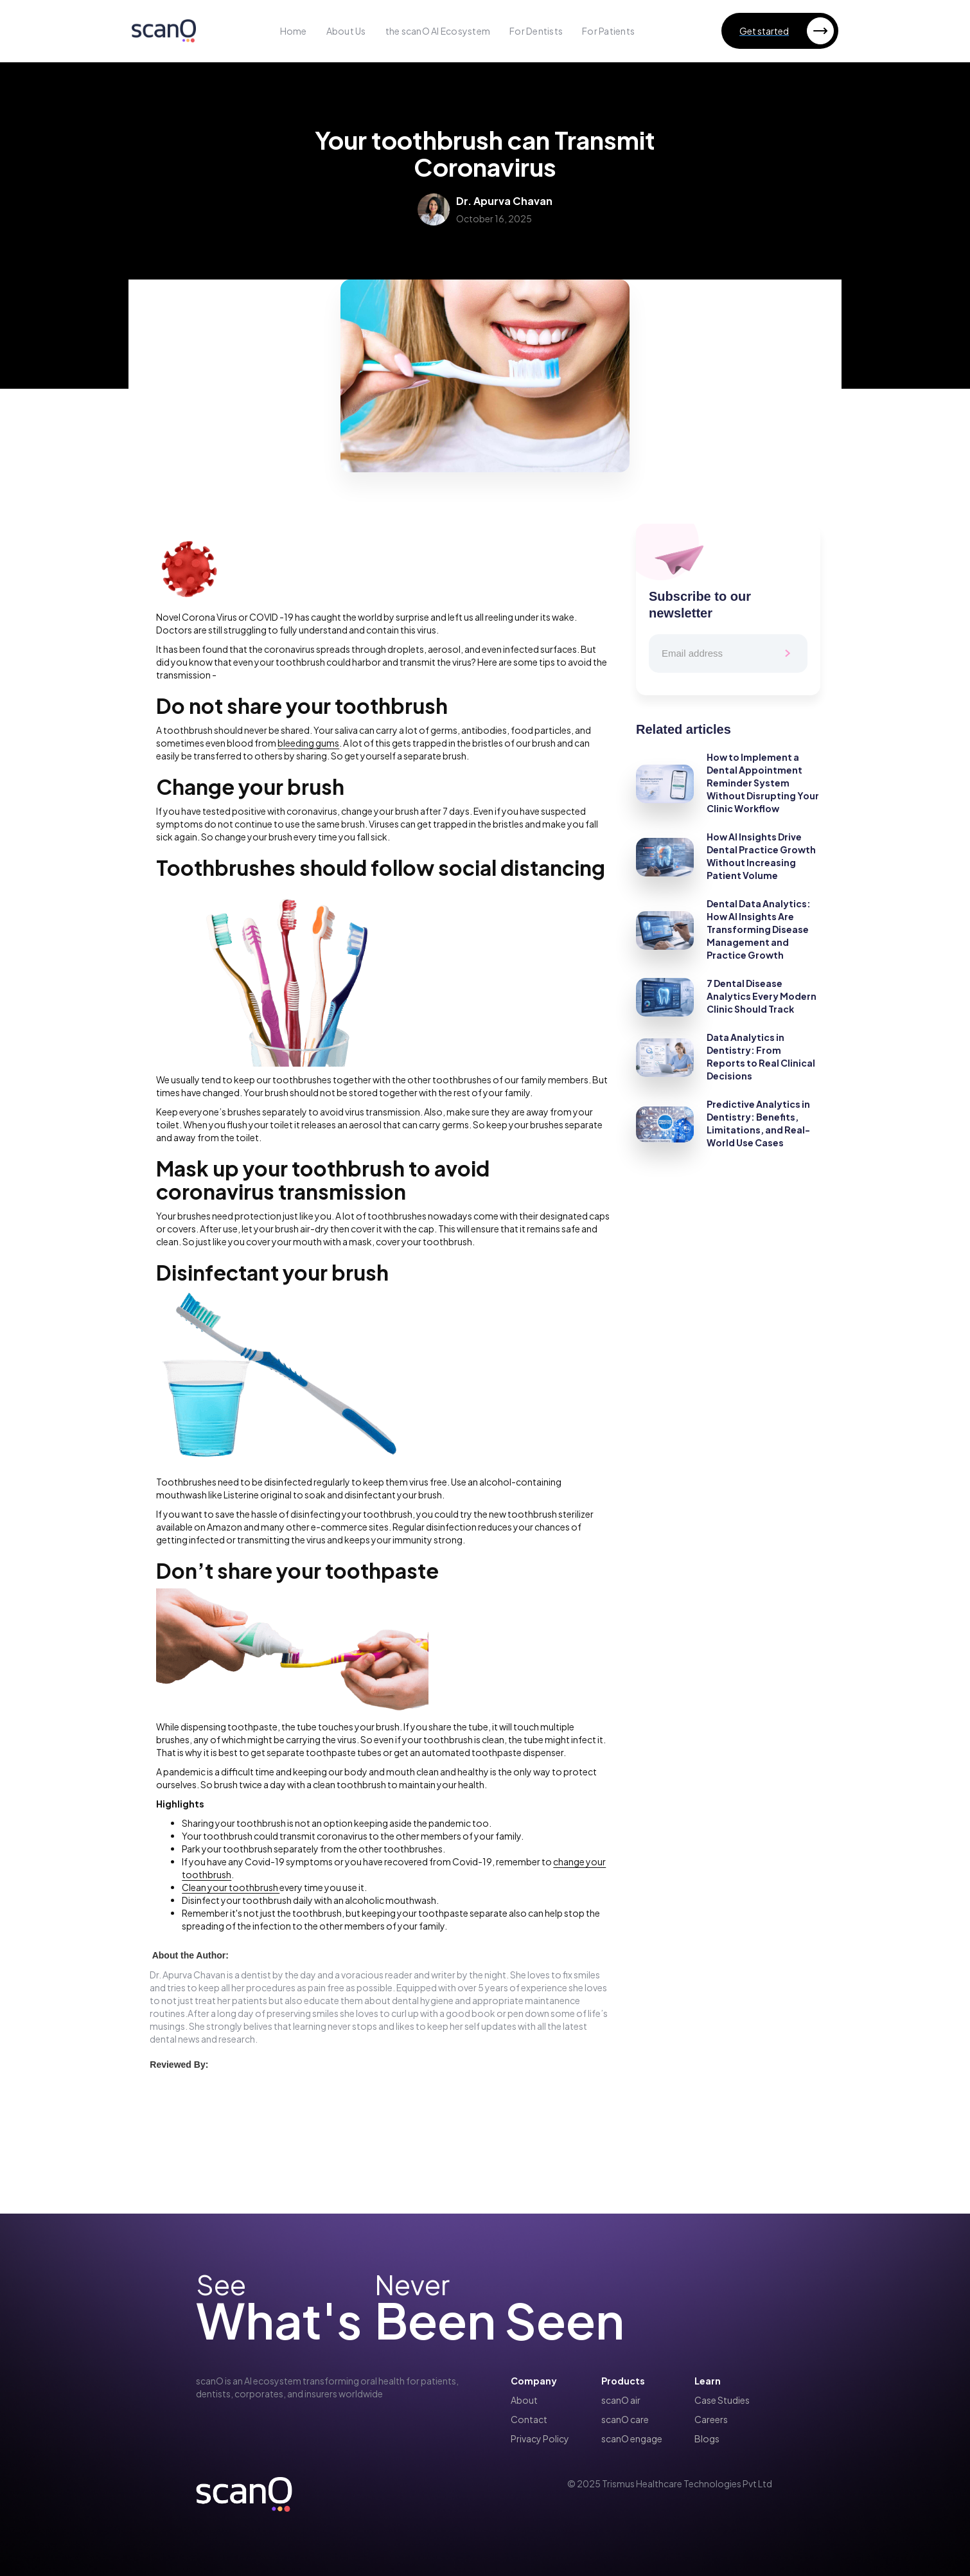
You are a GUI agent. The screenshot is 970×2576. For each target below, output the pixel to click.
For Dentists (536, 31)
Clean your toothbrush (230, 1887)
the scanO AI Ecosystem (438, 31)
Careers (711, 2419)
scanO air (620, 2400)
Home (293, 31)
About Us (346, 31)
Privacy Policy (540, 2438)
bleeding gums (308, 743)
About (524, 2400)
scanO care (625, 2419)
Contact (529, 2419)
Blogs (706, 2438)
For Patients (608, 31)
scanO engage (631, 2438)
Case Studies (722, 2400)
